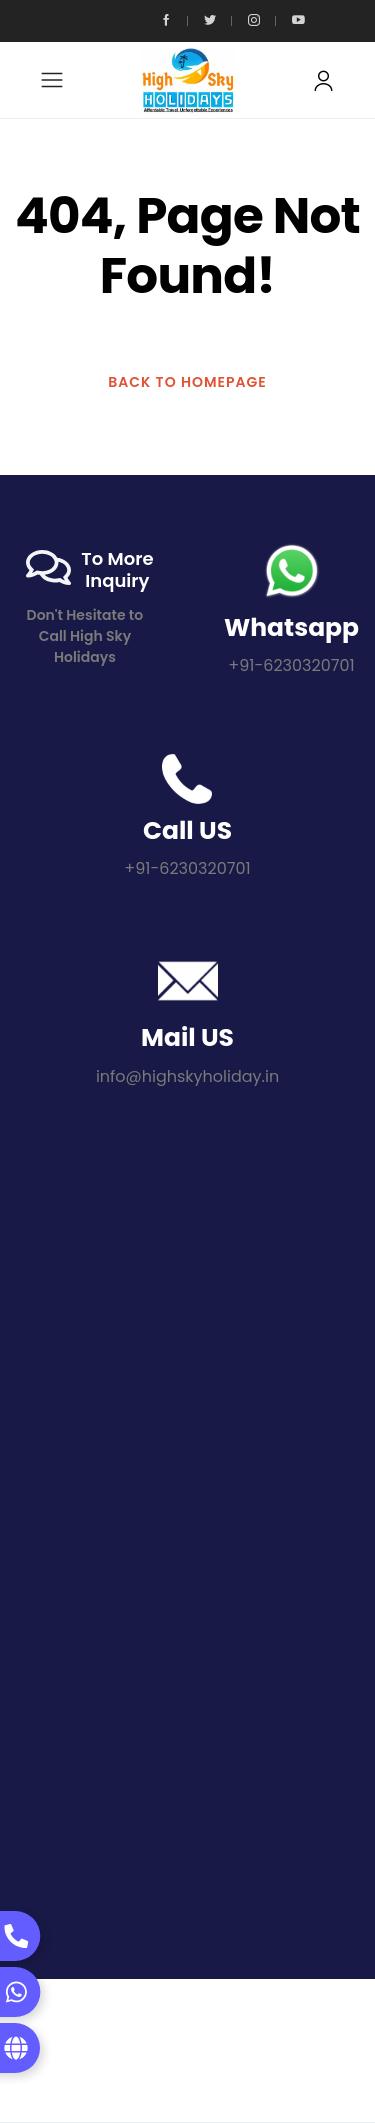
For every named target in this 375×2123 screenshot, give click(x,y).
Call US (187, 830)
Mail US (187, 1037)
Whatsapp (291, 627)
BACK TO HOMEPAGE (187, 382)
